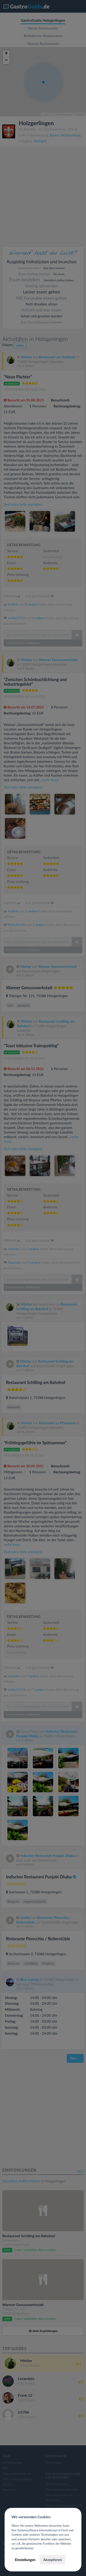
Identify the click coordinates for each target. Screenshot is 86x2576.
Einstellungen (25, 2560)
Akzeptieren (52, 2560)
